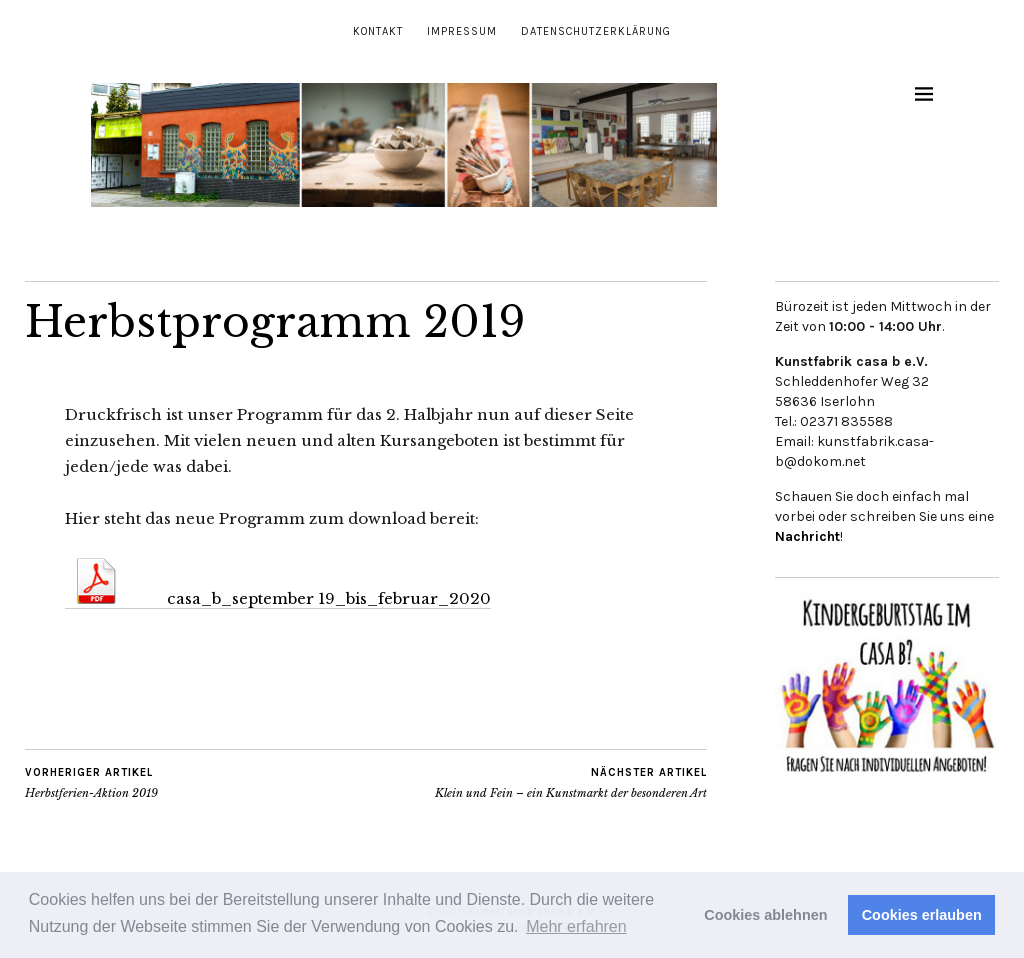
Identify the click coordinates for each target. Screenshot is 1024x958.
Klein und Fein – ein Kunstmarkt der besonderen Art (571, 783)
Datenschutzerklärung (596, 31)
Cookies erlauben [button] (922, 915)
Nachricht (807, 536)
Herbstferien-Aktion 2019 (91, 783)
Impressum (462, 31)
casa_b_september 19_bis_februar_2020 (278, 598)
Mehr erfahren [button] (576, 926)
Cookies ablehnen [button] (765, 915)
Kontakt (378, 31)
